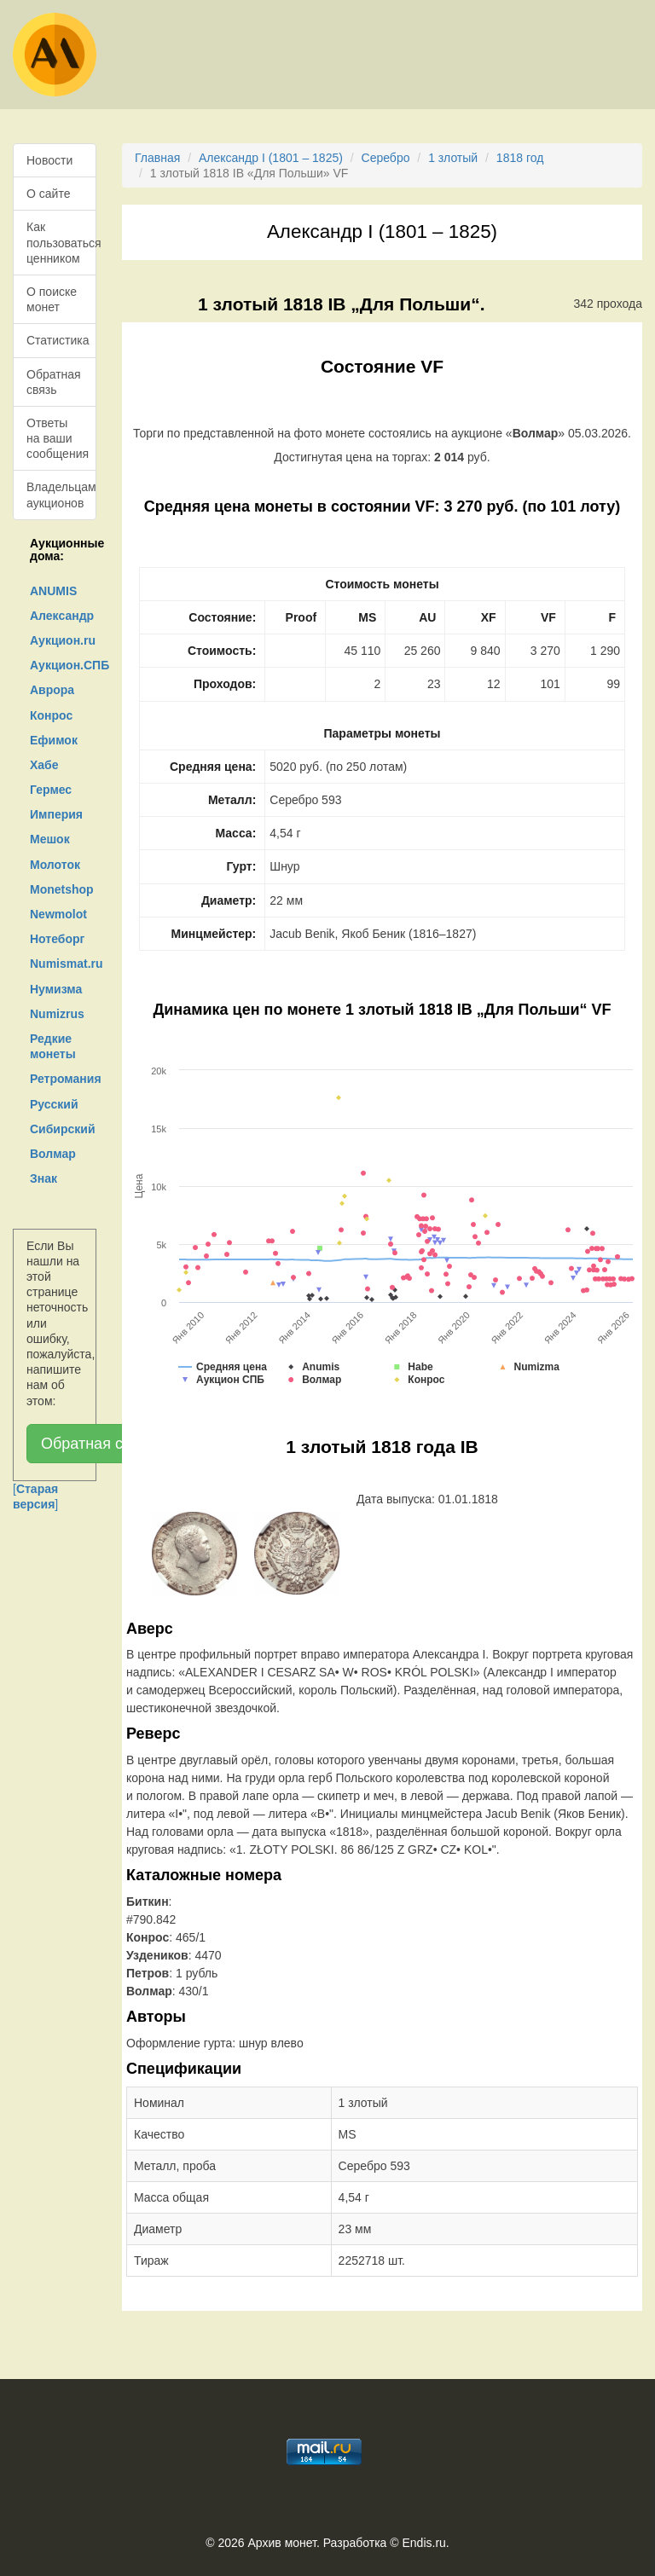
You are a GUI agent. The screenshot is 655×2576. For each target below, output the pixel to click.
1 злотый (453, 158)
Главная (157, 158)
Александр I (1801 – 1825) (271, 158)
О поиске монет (51, 299)
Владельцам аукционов (61, 494)
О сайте (48, 193)
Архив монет (282, 2543)
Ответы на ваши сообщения (57, 438)
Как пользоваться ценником (61, 242)
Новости (49, 160)
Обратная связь (53, 382)
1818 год (519, 158)
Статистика (58, 340)
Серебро (386, 158)
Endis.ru (423, 2543)
